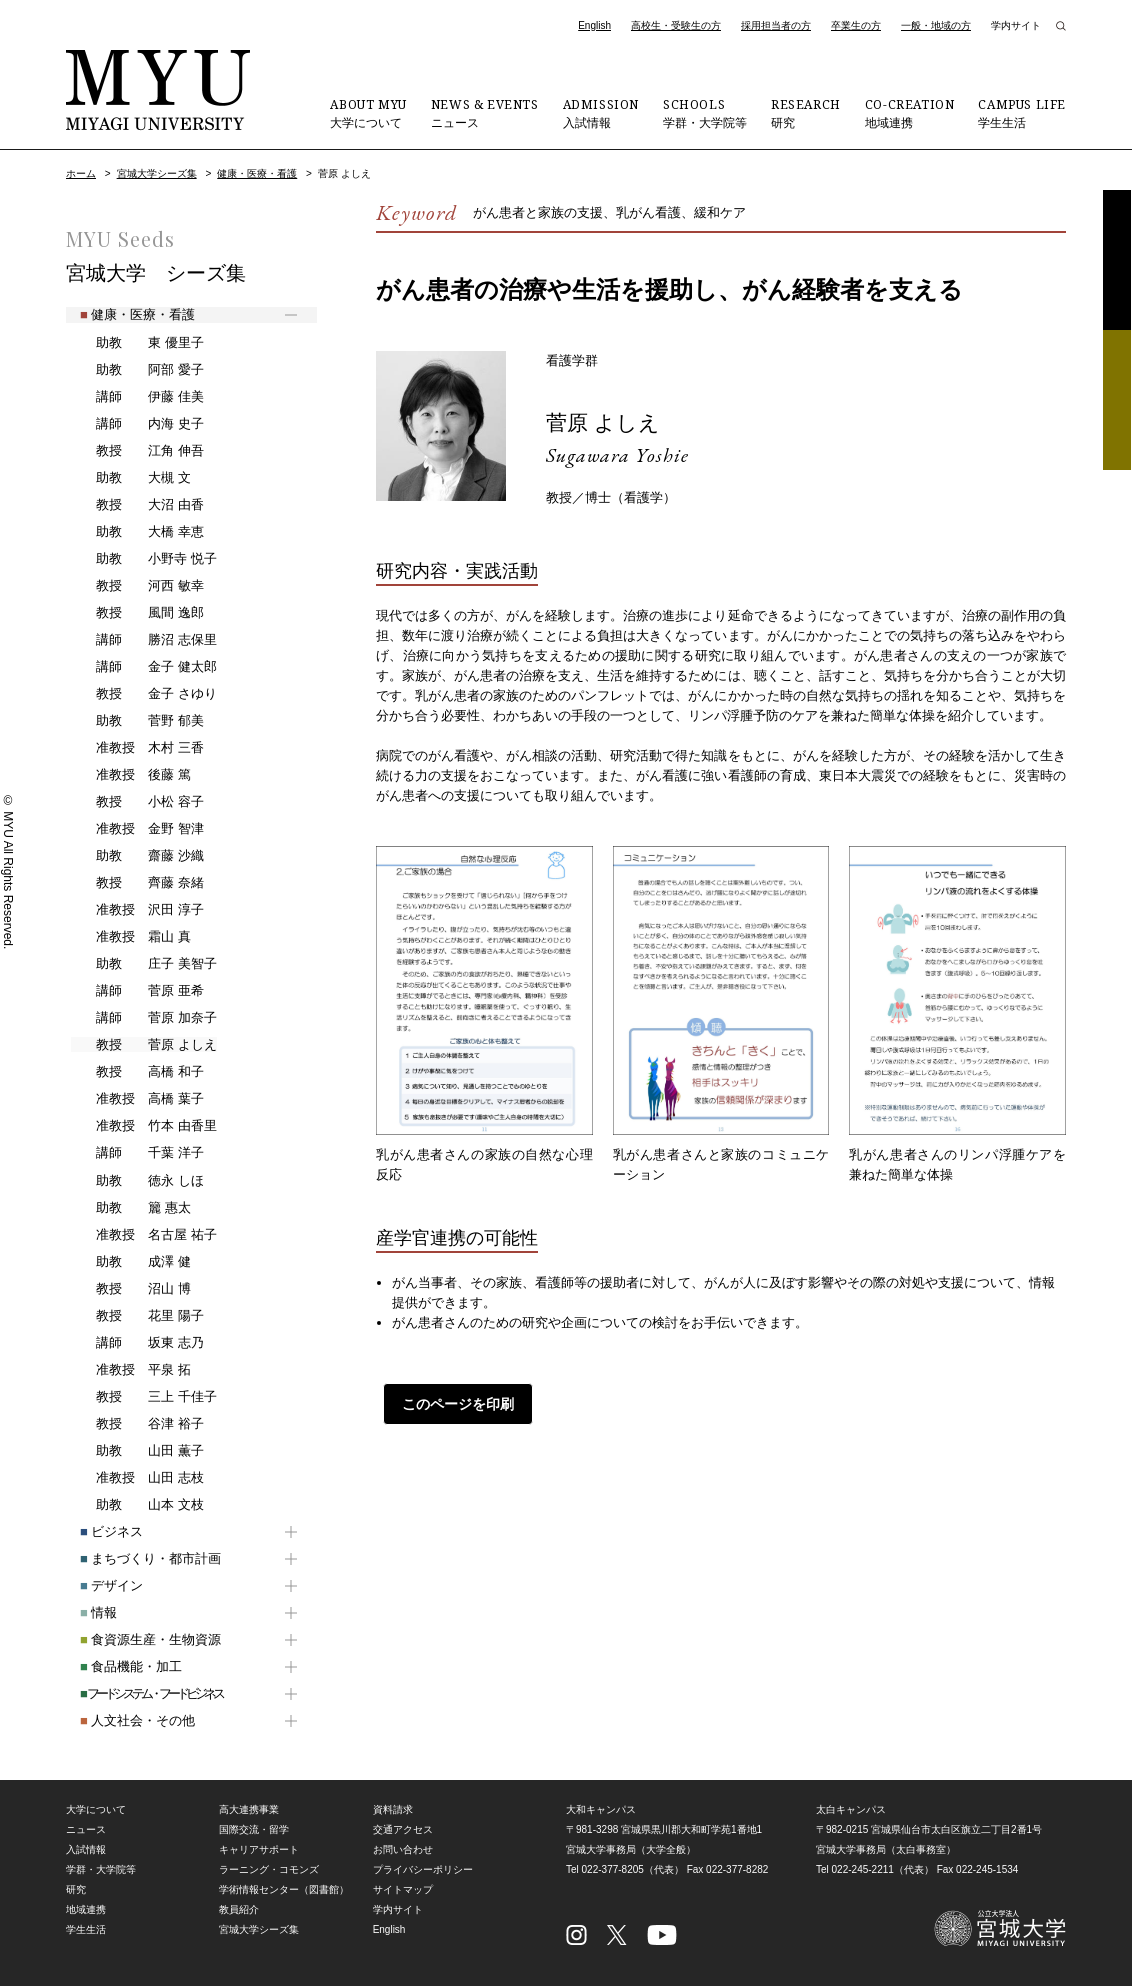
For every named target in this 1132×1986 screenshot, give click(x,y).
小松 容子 (136, 802)
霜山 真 (130, 937)
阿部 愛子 (136, 370)
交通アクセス (403, 1829)
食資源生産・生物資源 (136, 1639)
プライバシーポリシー (423, 1869)
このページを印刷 (451, 1404)
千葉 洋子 (136, 1153)
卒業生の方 (856, 25)
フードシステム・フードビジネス (137, 1693)
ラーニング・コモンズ (269, 1869)
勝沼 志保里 (143, 640)
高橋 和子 (136, 1072)
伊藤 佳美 (136, 397)
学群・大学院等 (705, 113)
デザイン (97, 1585)
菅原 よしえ (611, 421)
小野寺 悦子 (143, 559)
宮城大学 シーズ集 (156, 273)
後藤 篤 (130, 775)
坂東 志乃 (136, 1343)
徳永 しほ (136, 1181)
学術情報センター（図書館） (284, 1889)
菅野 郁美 (136, 721)
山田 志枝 (136, 1478)
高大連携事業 (249, 1809)
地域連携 (910, 113)
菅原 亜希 (136, 991)
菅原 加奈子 (143, 1018)
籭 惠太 (130, 1208)
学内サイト (1016, 25)
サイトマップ (403, 1889)
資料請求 (1117, 260)
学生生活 (1022, 113)
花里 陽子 (136, 1316)
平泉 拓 (130, 1370)
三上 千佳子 (143, 1397)
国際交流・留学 (254, 1829)
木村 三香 (136, 748)
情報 (84, 1612)
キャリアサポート (259, 1849)
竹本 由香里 (143, 1126)
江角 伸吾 (136, 451)
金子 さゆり (143, 694)
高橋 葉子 (136, 1099)
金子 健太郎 (143, 667)
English (594, 25)
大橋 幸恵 (136, 532)
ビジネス (97, 1531)
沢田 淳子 (136, 910)
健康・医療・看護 (257, 173)
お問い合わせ (403, 1849)
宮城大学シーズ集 (157, 173)
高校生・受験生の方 (676, 25)
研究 (806, 113)
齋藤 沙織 (136, 856)
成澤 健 (130, 1262)
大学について (368, 113)
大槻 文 (130, 478)
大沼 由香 (136, 505)
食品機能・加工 (117, 1666)
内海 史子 (136, 424)
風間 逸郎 (136, 613)
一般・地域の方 (936, 25)
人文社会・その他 (123, 1720)
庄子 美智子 (143, 964)
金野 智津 (136, 829)
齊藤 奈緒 (136, 883)
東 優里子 (136, 343)
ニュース (485, 113)
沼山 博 (130, 1289)
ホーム (81, 173)
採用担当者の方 (776, 25)
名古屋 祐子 (143, 1235)
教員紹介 (239, 1909)
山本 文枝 (136, 1505)
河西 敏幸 (136, 586)
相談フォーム (1117, 400)
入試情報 (601, 113)
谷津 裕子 (136, 1424)
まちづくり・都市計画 (136, 1558)
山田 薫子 (136, 1451)
